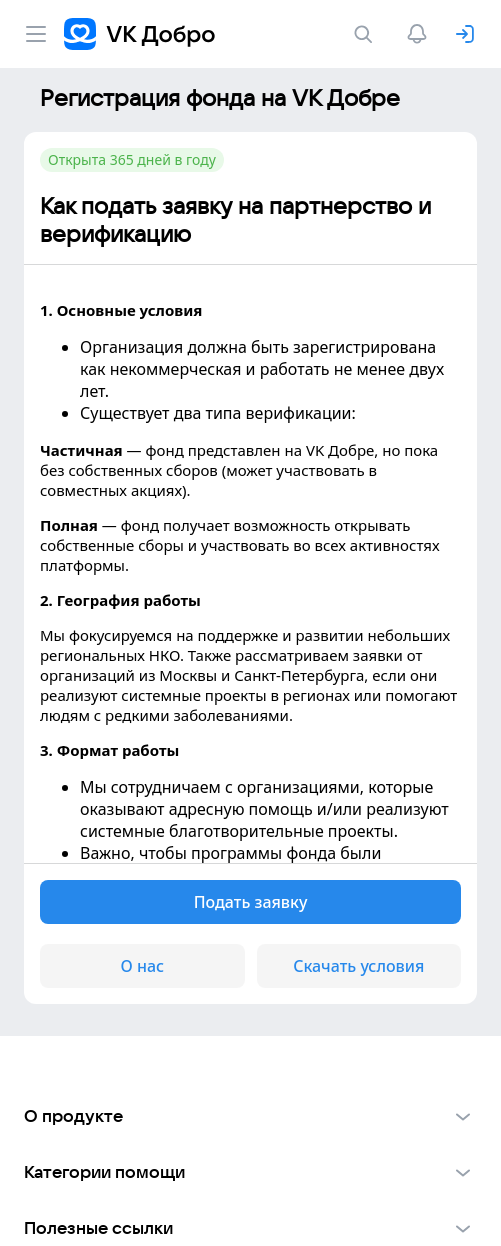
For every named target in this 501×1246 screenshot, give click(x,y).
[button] (250, 1116)
